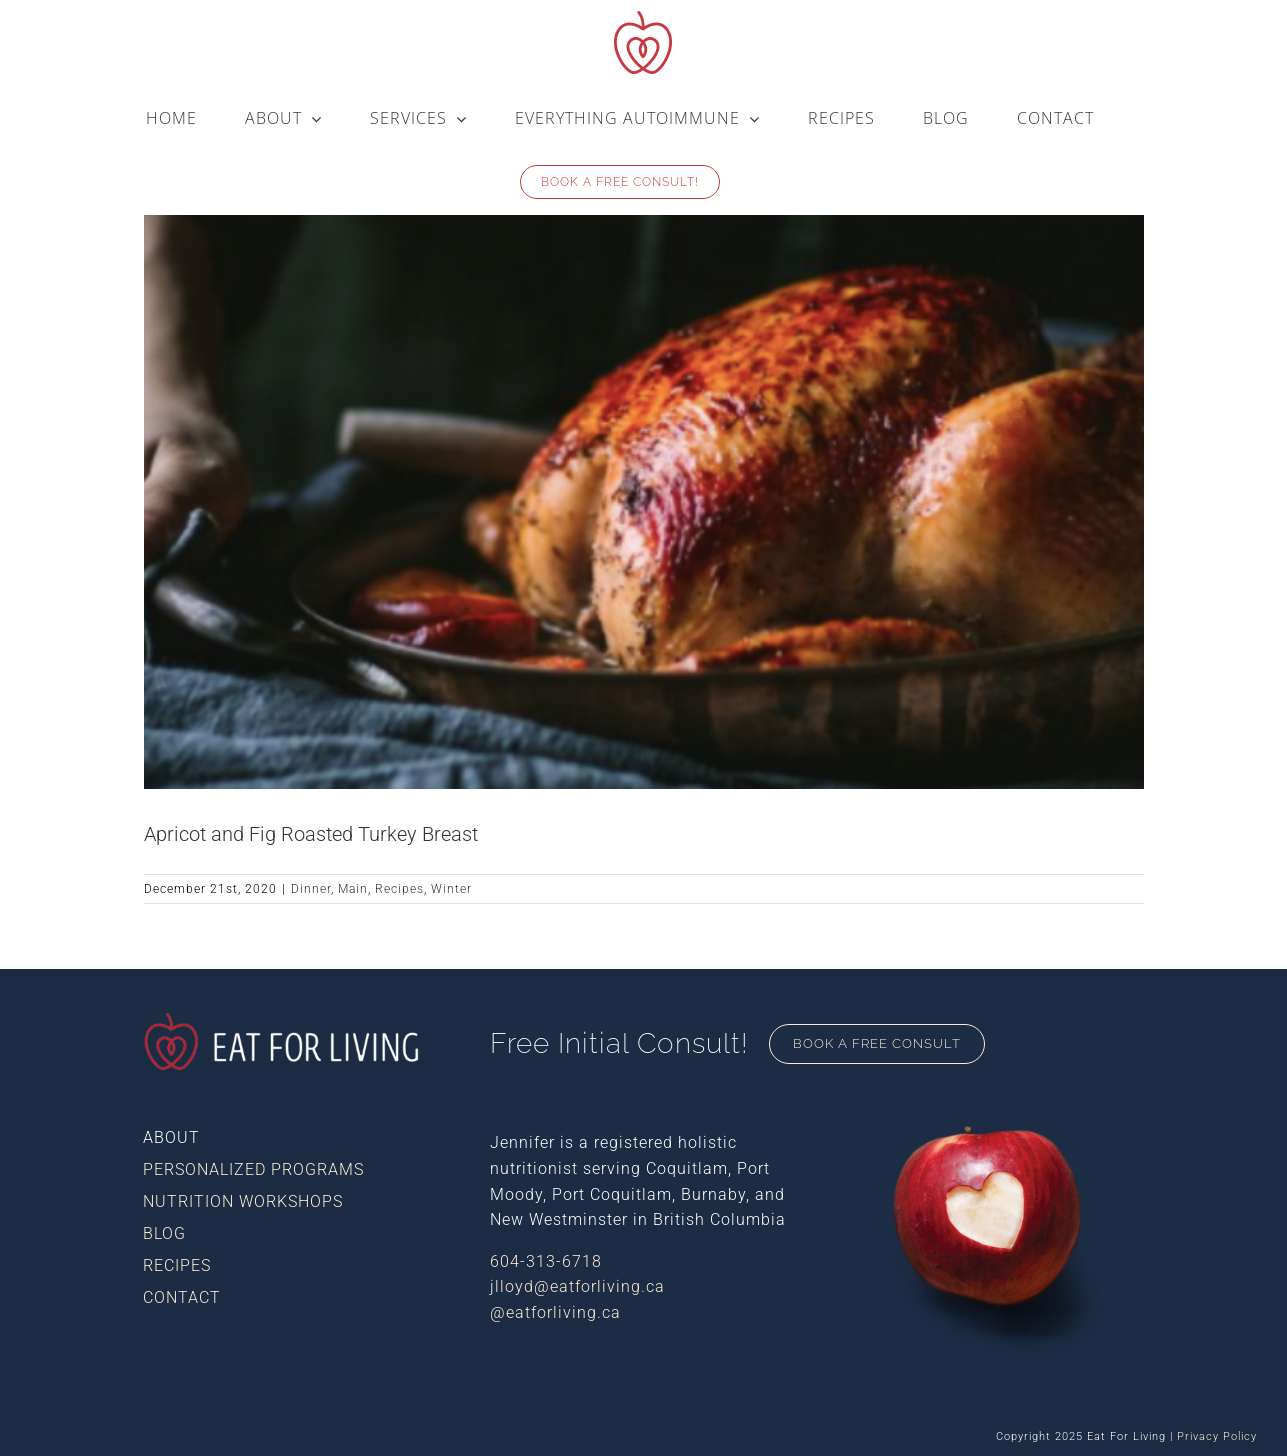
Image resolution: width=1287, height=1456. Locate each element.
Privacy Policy (1217, 1436)
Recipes (399, 889)
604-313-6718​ (546, 1261)
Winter (451, 889)
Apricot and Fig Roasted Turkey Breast (311, 834)
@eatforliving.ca (555, 1312)
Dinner (311, 889)
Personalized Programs (253, 1169)
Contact (182, 1297)
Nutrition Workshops (243, 1201)
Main (353, 889)
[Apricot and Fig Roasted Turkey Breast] (644, 470)
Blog (164, 1233)
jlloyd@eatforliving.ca (577, 1286)
